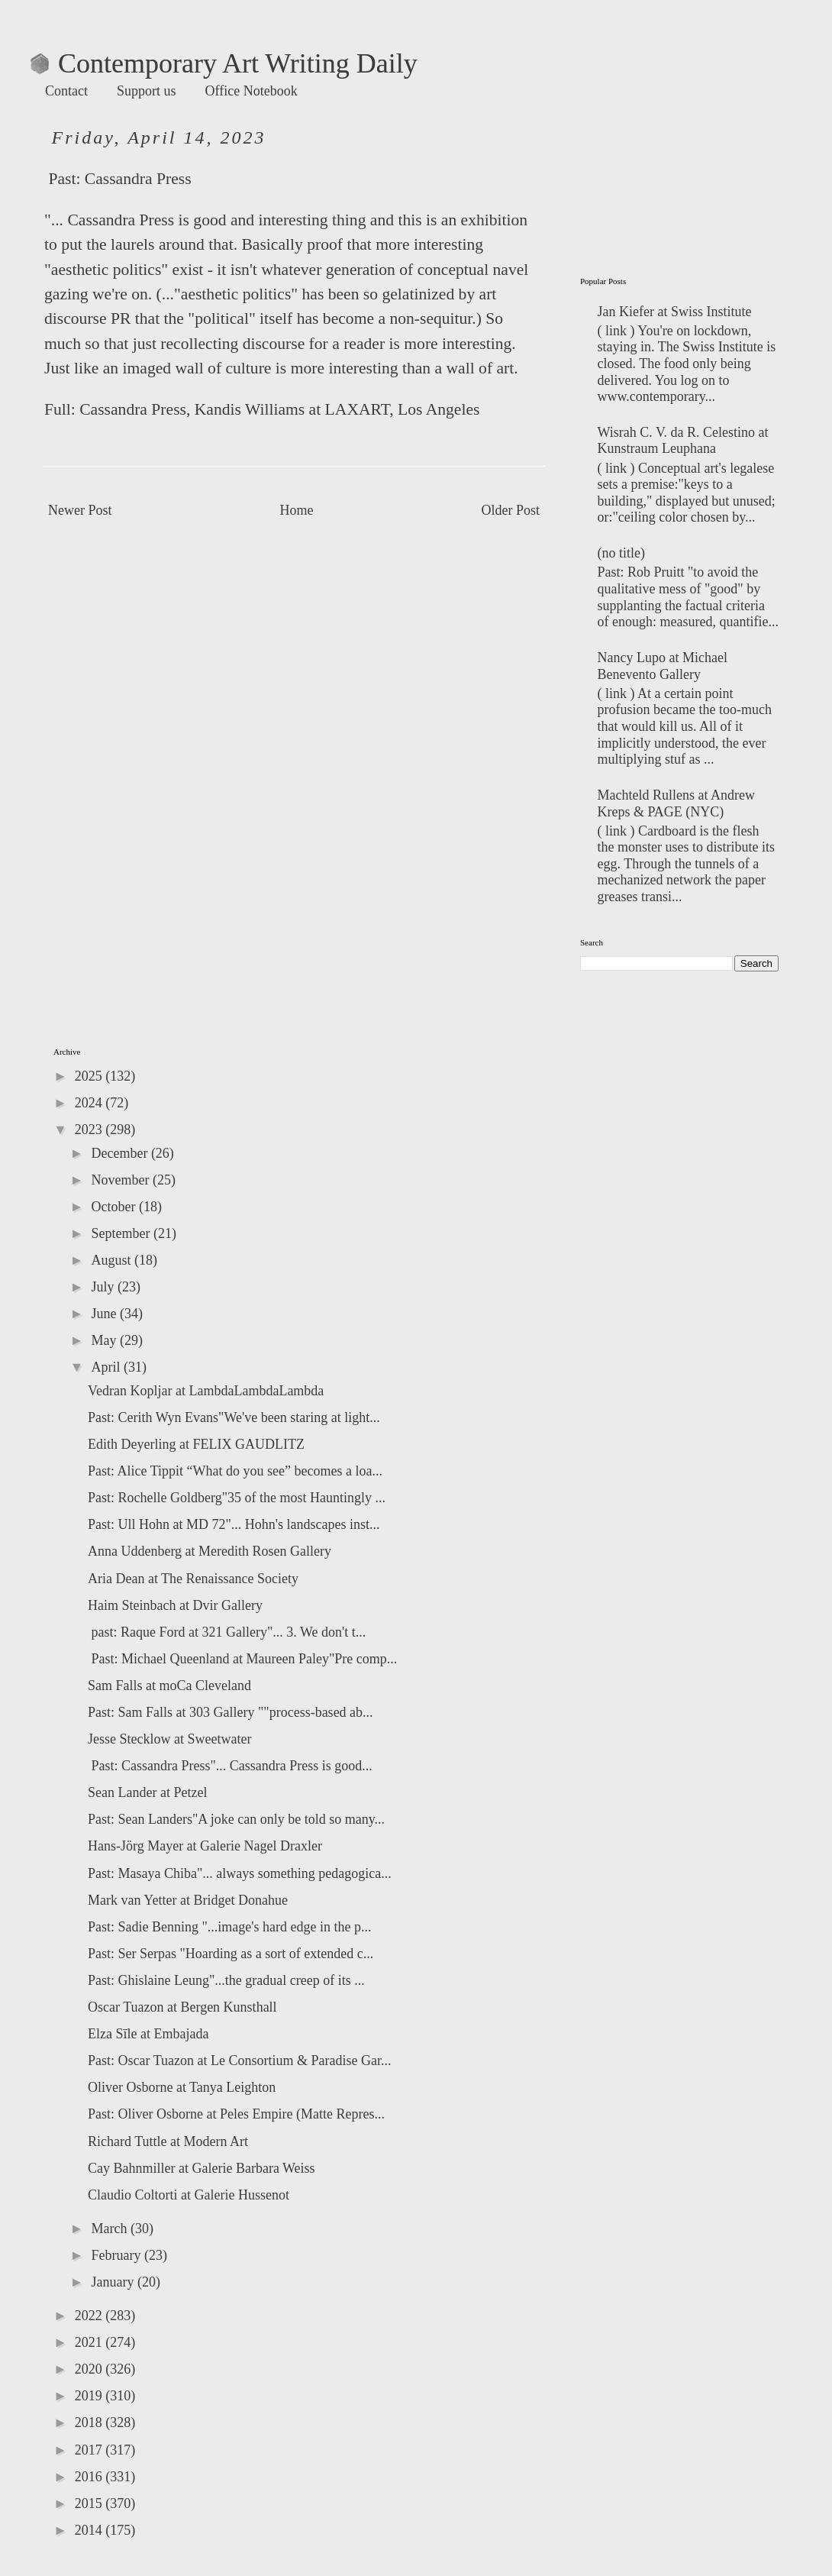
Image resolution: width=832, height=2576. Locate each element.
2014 (90, 2530)
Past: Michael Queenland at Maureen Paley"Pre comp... (242, 1658)
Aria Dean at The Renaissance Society (193, 1578)
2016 (90, 2476)
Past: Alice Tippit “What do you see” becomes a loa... (235, 1471)
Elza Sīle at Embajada (148, 2033)
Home (297, 510)
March (110, 2228)
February (117, 2255)
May (105, 1340)
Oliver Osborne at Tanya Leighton (182, 2087)
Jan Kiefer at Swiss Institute (675, 311)
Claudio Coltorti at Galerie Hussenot (188, 2195)
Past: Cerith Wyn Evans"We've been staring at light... (234, 1417)
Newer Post (80, 510)
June (105, 1313)
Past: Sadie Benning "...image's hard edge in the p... (230, 1926)
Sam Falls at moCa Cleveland (169, 1685)
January (114, 2282)
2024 (90, 1102)
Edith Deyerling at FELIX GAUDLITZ (196, 1444)
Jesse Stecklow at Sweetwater (169, 1739)
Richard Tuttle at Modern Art (168, 2141)
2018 (90, 2422)
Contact (66, 91)
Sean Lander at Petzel (147, 1792)
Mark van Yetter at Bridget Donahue (188, 1900)
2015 (90, 2503)
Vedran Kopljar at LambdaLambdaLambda (206, 1390)
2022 (90, 2315)
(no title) (621, 553)
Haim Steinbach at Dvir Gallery (175, 1605)
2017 (90, 2450)
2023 (90, 1129)
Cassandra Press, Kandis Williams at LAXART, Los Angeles (279, 409)
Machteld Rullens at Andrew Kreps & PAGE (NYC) (676, 803)
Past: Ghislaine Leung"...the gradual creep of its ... (226, 1980)
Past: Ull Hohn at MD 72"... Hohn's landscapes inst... (234, 1524)
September (122, 1233)
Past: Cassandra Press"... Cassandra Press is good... (230, 1765)
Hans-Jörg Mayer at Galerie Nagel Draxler (205, 1846)
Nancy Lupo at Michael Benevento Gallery (662, 666)
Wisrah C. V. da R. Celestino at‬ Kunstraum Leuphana (683, 441)
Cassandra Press (138, 179)
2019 (90, 2395)
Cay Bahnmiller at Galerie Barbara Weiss (201, 2168)
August (112, 1260)
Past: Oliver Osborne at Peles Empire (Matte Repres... (236, 2114)
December (120, 1153)
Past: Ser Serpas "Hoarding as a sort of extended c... (230, 1953)
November (121, 1180)
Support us (146, 91)
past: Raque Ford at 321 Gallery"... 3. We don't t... (227, 1632)
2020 (90, 2369)
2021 (90, 2342)
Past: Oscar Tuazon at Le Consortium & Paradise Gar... (239, 2060)
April (107, 1367)
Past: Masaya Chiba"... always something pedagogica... (240, 1873)
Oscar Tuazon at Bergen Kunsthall (182, 2007)
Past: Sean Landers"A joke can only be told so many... (236, 1819)
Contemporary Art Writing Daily (224, 63)
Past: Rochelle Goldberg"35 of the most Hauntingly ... (236, 1497)
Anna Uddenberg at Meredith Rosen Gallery (209, 1551)
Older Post (511, 510)
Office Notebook (251, 91)
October (114, 1206)
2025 (90, 1076)
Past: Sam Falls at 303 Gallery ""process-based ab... (230, 1712)
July (104, 1286)
